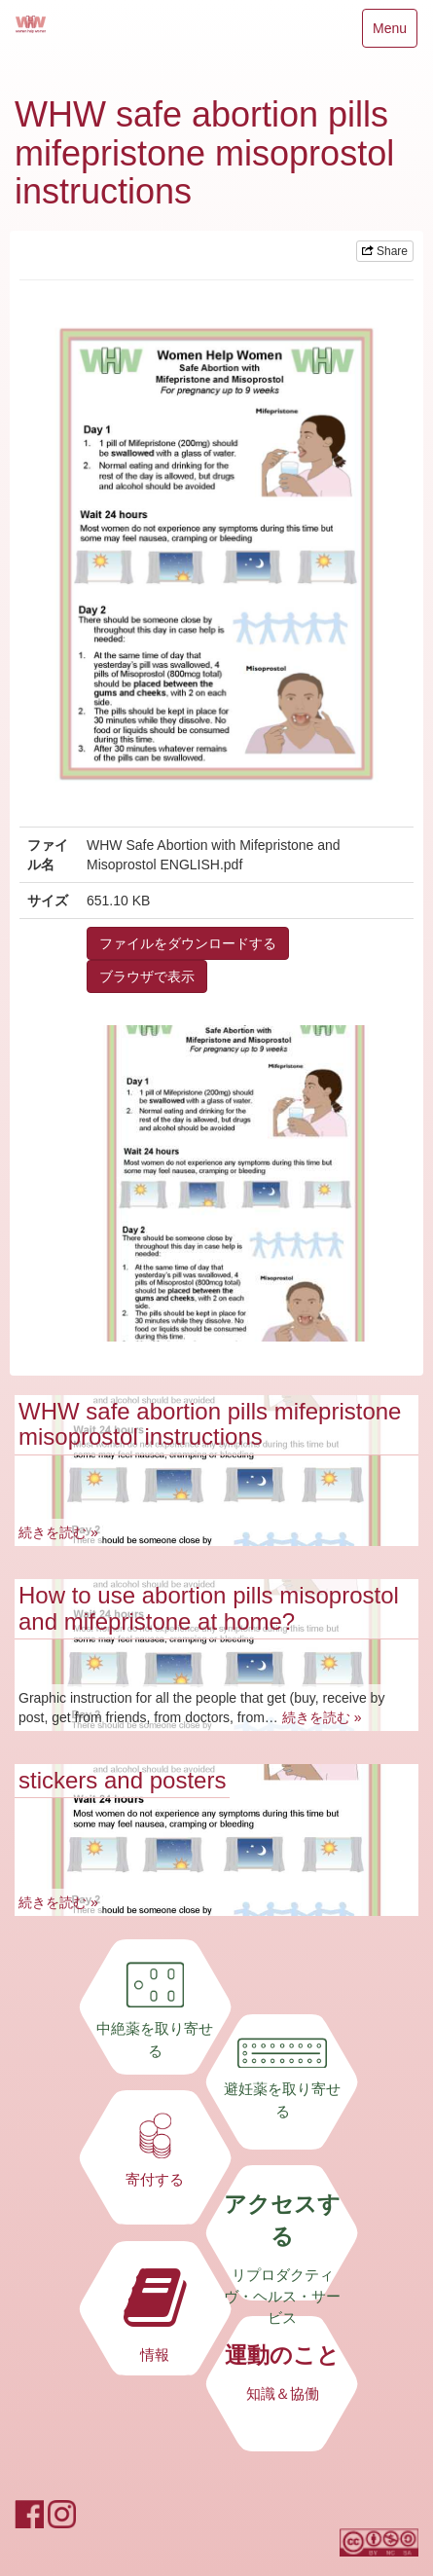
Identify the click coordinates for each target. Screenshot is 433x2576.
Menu (389, 33)
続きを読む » (58, 1532)
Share (385, 251)
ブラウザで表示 (147, 976)
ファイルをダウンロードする (187, 943)
